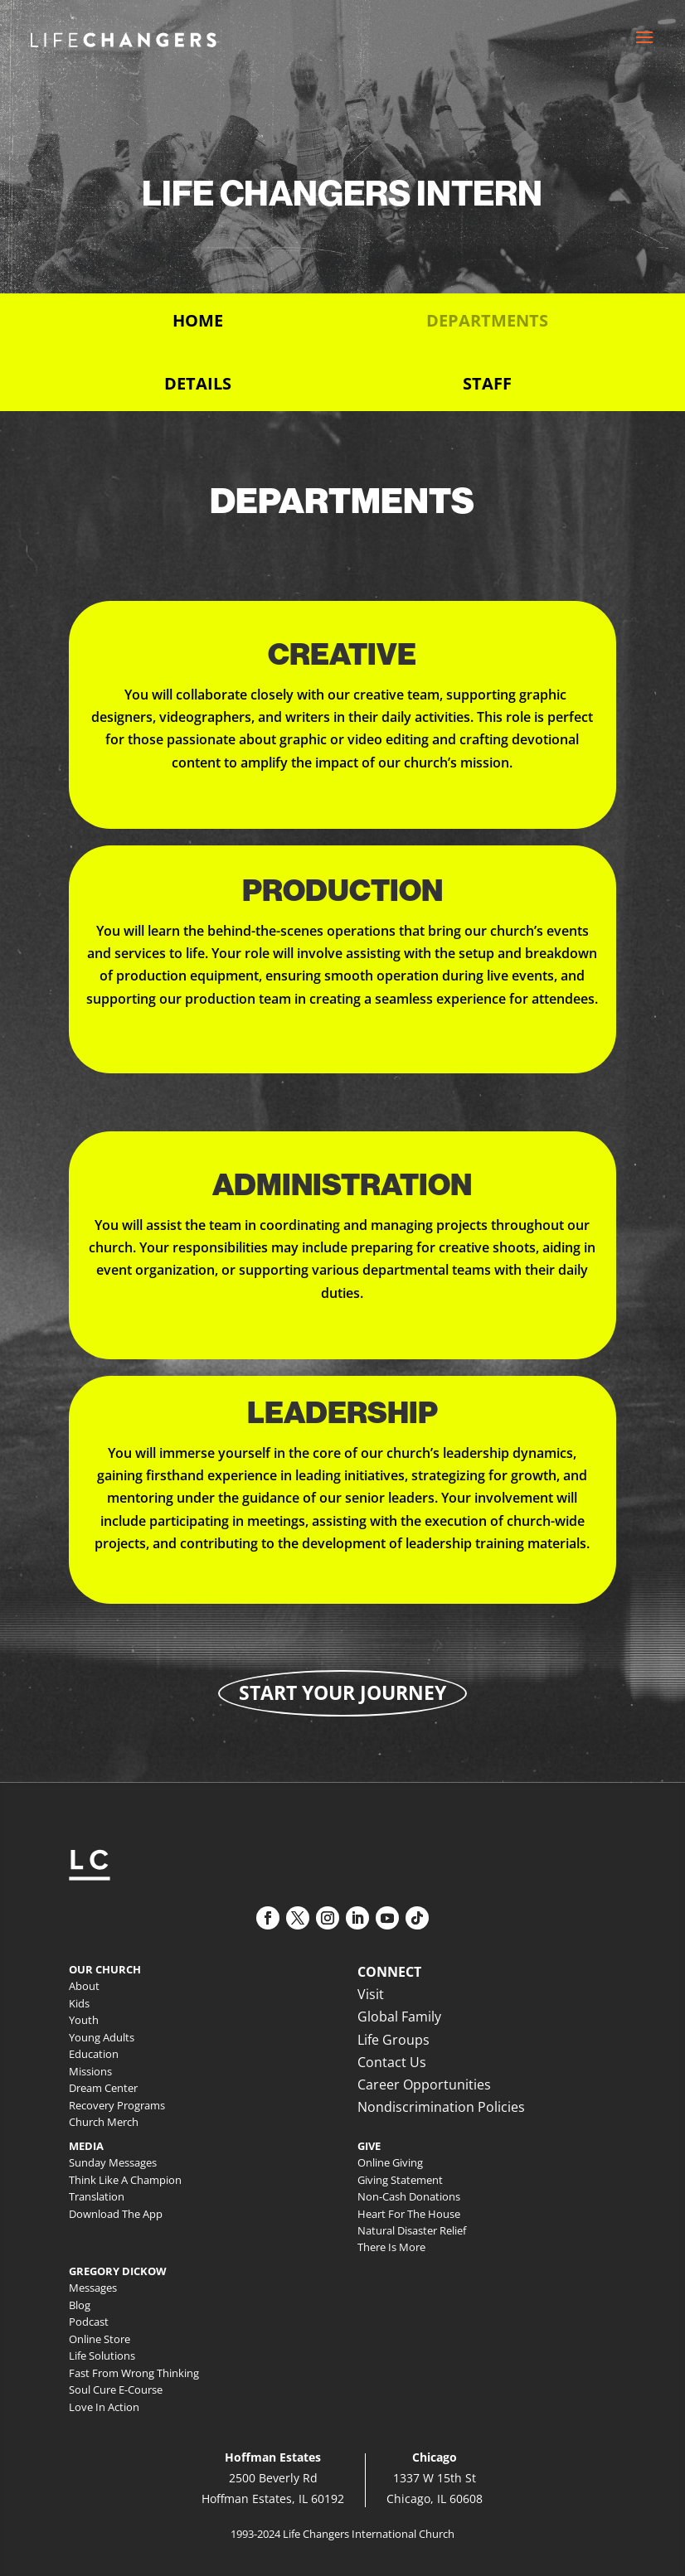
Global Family (399, 2016)
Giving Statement (400, 2179)
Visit (370, 1994)
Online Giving (390, 2162)
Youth (84, 2019)
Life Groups (393, 2040)
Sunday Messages (113, 2162)
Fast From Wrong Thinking (134, 2372)
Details (197, 383)
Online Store (99, 2338)
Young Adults (101, 2037)
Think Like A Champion (125, 2179)
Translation (96, 2196)
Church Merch (103, 2121)
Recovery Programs (117, 2105)
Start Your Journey (342, 1692)
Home (197, 320)
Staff (487, 383)
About (84, 1985)
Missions (90, 2071)
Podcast (89, 2321)
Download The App (116, 2213)
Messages (93, 2287)
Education (94, 2053)
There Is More (391, 2246)
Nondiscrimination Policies (441, 2107)
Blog (79, 2305)
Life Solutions (102, 2355)
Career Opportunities (424, 2084)
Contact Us (391, 2062)
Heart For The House (408, 2213)
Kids (79, 2003)
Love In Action (104, 2406)
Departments (487, 320)
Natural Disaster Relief (411, 2230)
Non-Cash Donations (408, 2196)
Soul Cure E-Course (116, 2389)
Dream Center (103, 2087)
